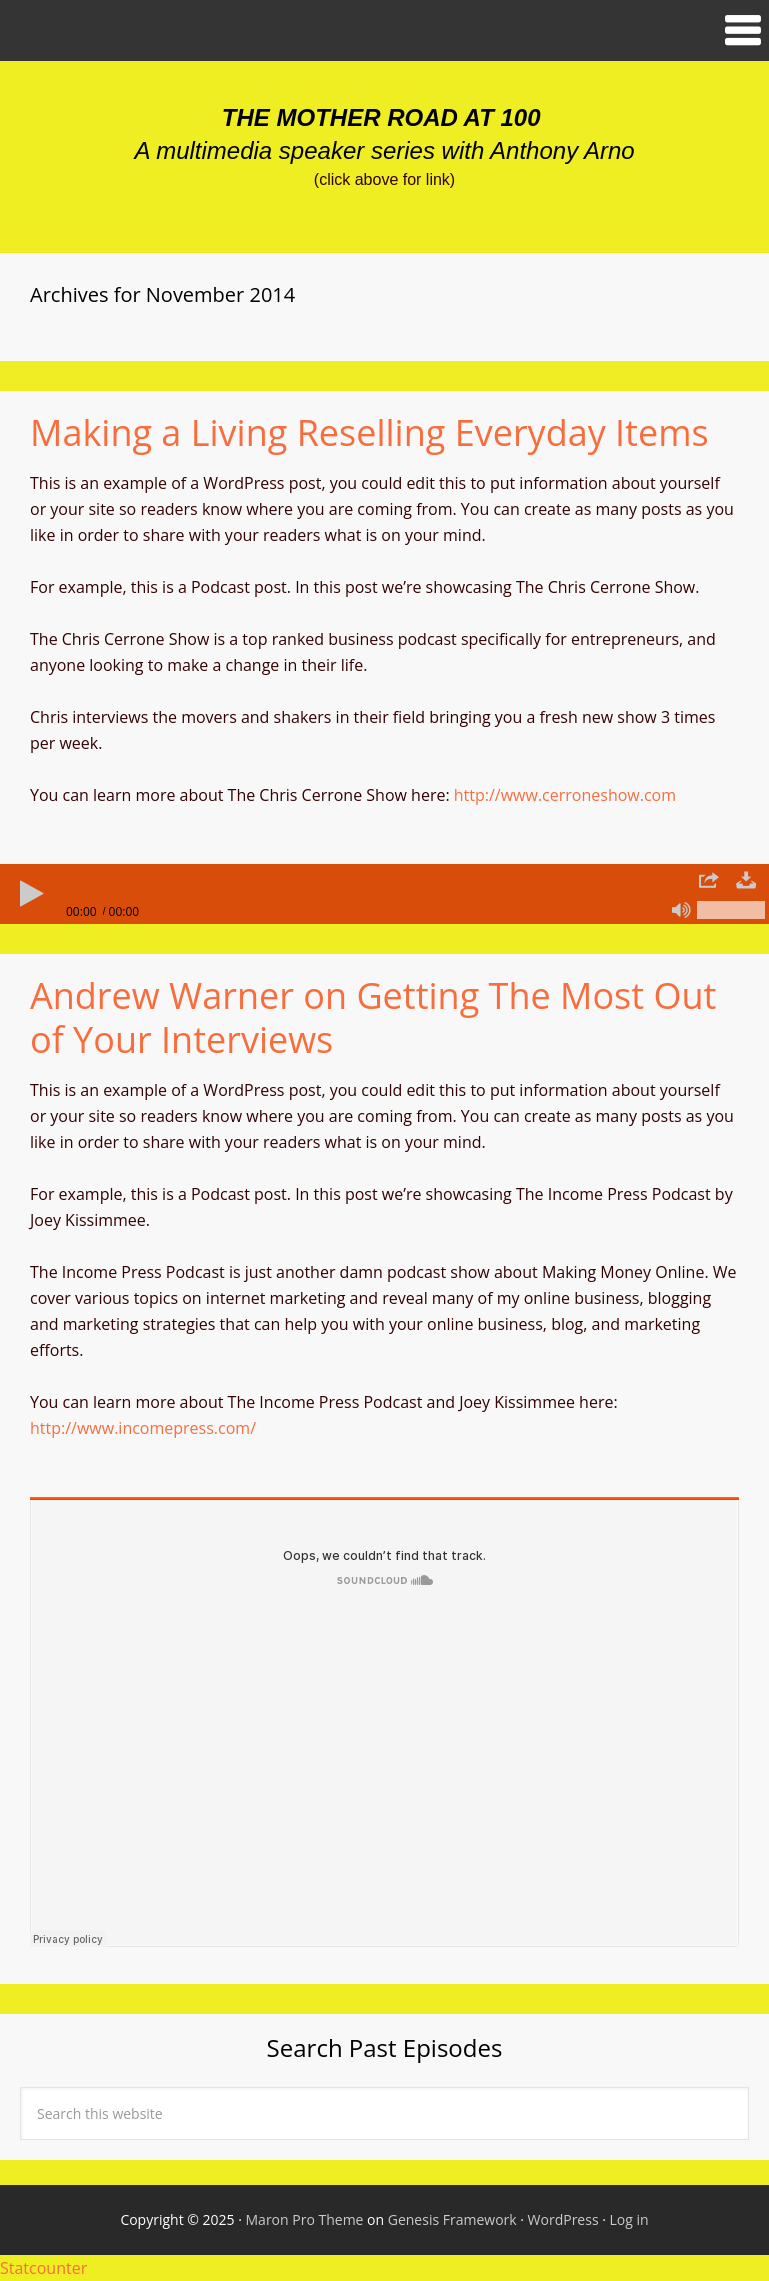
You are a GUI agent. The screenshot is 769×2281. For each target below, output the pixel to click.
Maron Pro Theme (305, 2219)
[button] (384, 30)
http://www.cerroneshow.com (565, 795)
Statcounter (43, 2268)
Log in (629, 2219)
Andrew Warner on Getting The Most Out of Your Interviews (373, 1017)
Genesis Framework (452, 2219)
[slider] (384, 894)
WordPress (563, 2219)
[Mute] (681, 910)
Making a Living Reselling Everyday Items (369, 432)
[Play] (30, 894)
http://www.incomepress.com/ (143, 1428)
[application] (384, 894)
